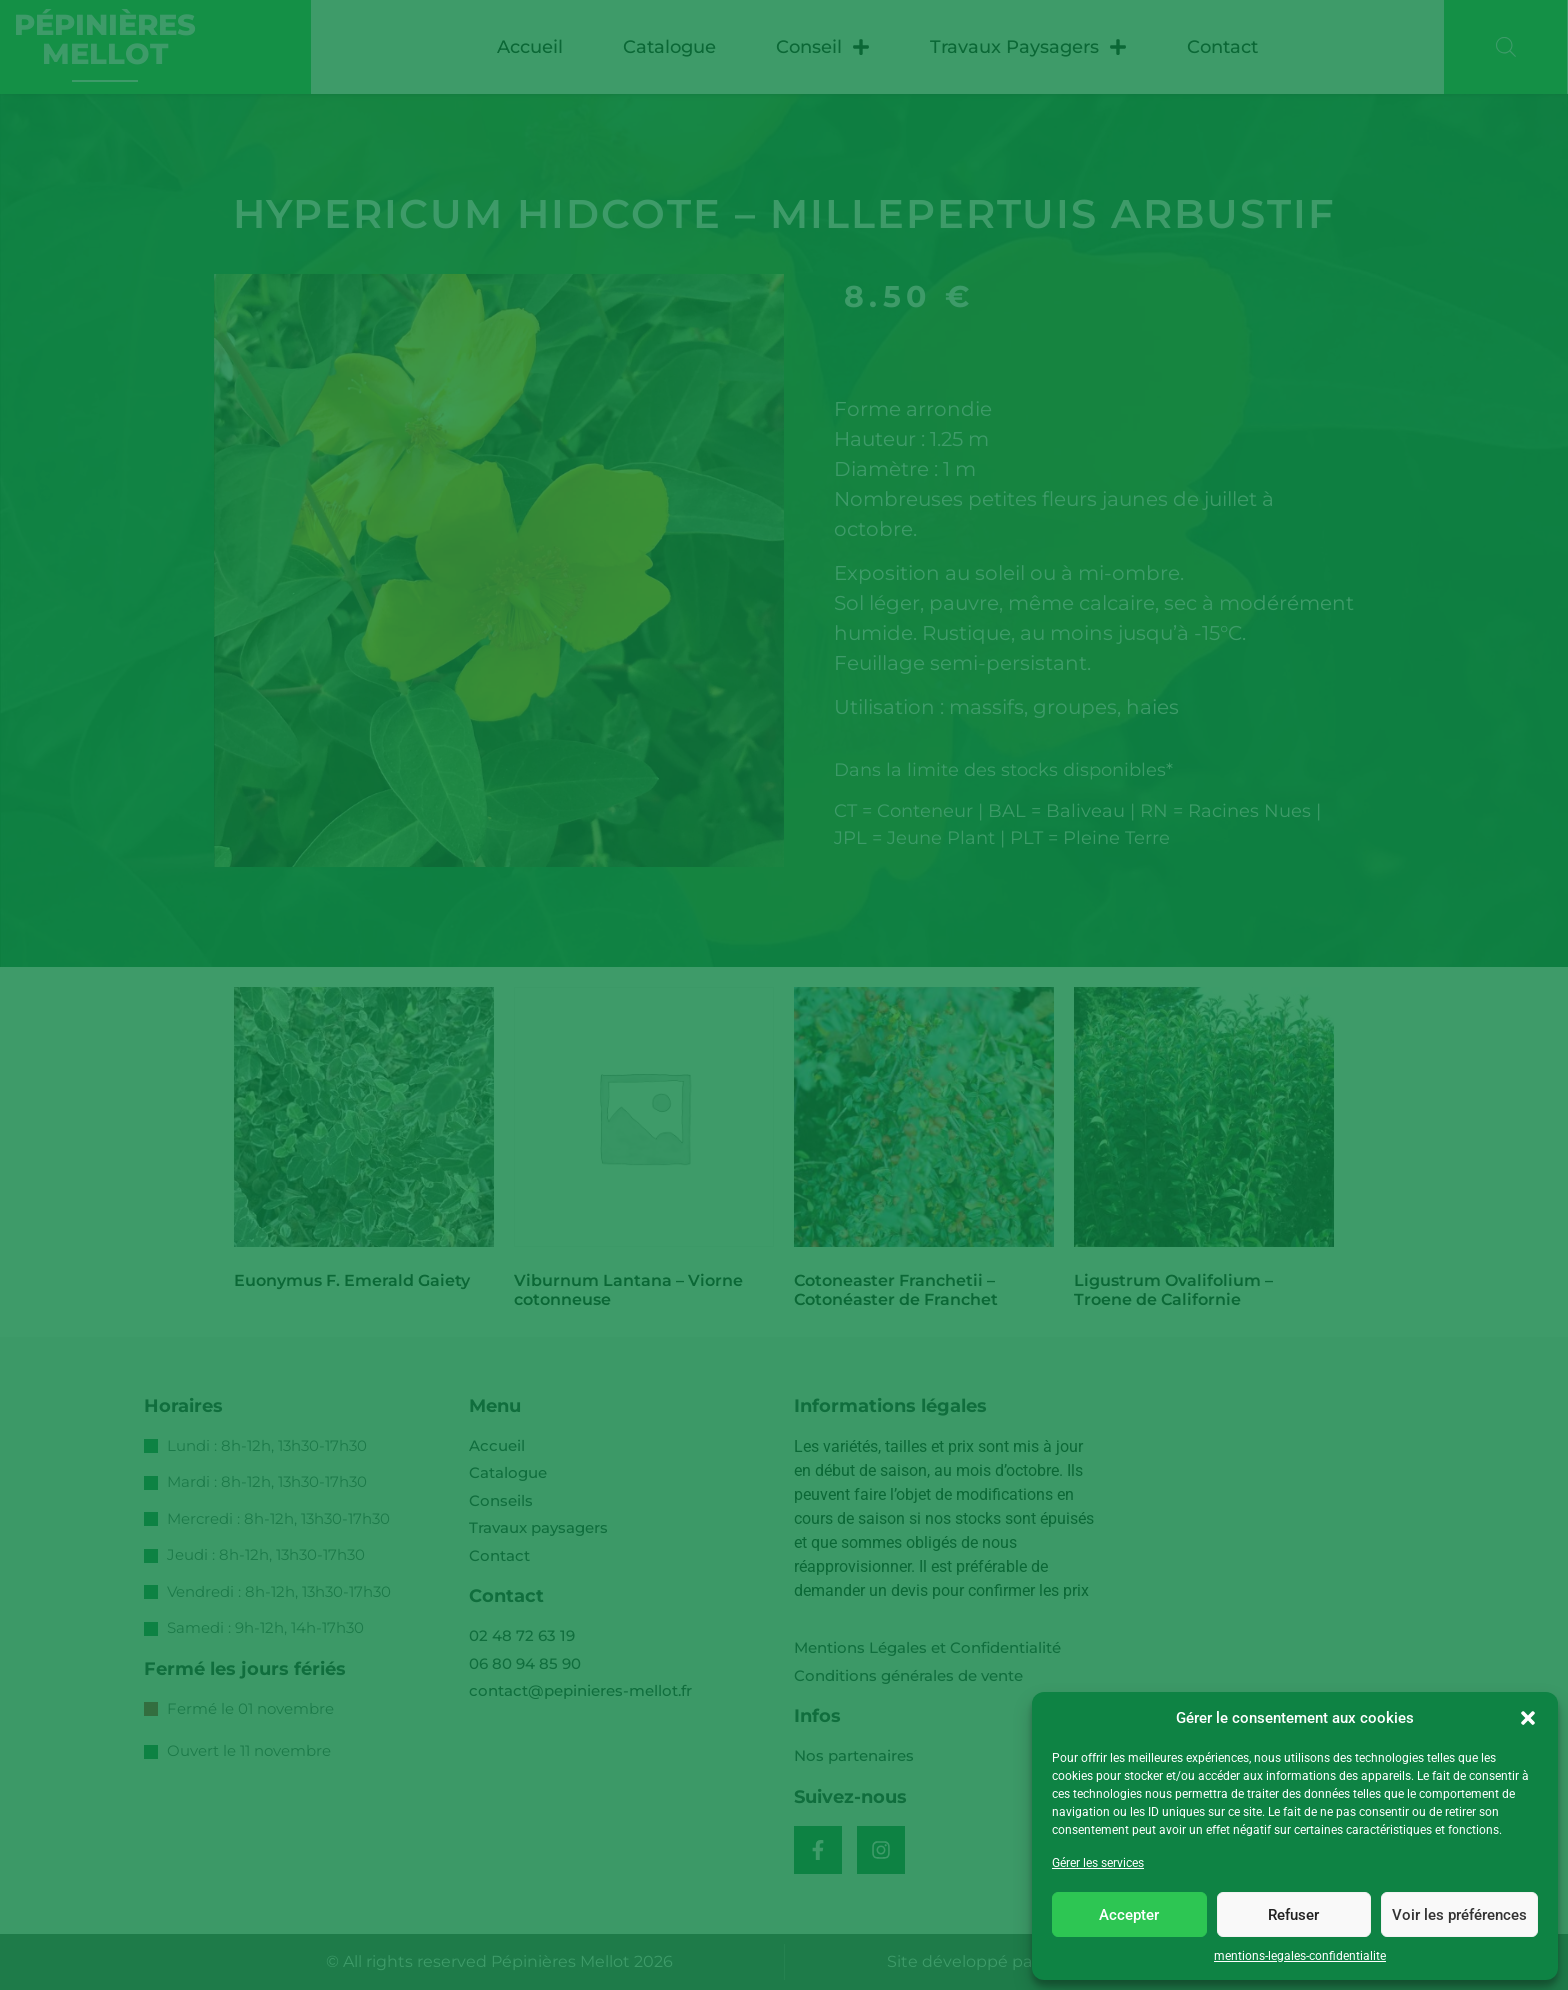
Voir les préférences (1459, 1915)
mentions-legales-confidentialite (1300, 1956)
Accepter (1129, 1915)
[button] (1528, 1718)
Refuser (1293, 1915)
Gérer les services (1098, 1863)
